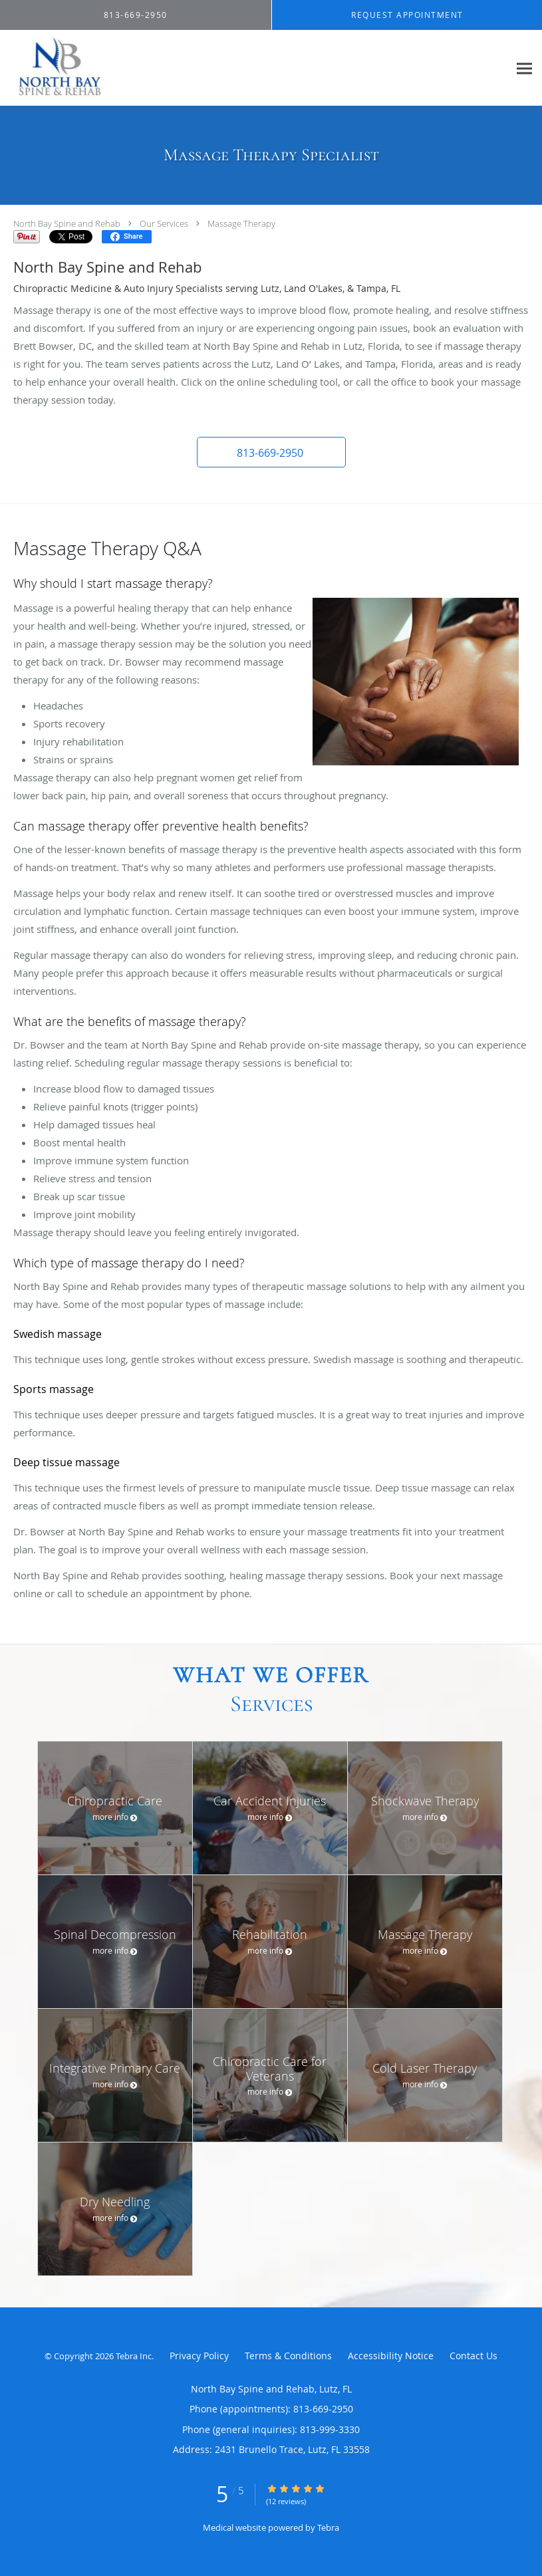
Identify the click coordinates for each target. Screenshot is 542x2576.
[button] (271, 452)
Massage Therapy (241, 223)
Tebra (328, 2527)
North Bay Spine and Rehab (66, 223)
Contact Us (473, 2355)
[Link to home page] (147, 68)
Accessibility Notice (391, 2355)
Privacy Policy (199, 2355)
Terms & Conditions (288, 2355)
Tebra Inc (134, 2356)
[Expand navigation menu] (524, 68)
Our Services (164, 223)
